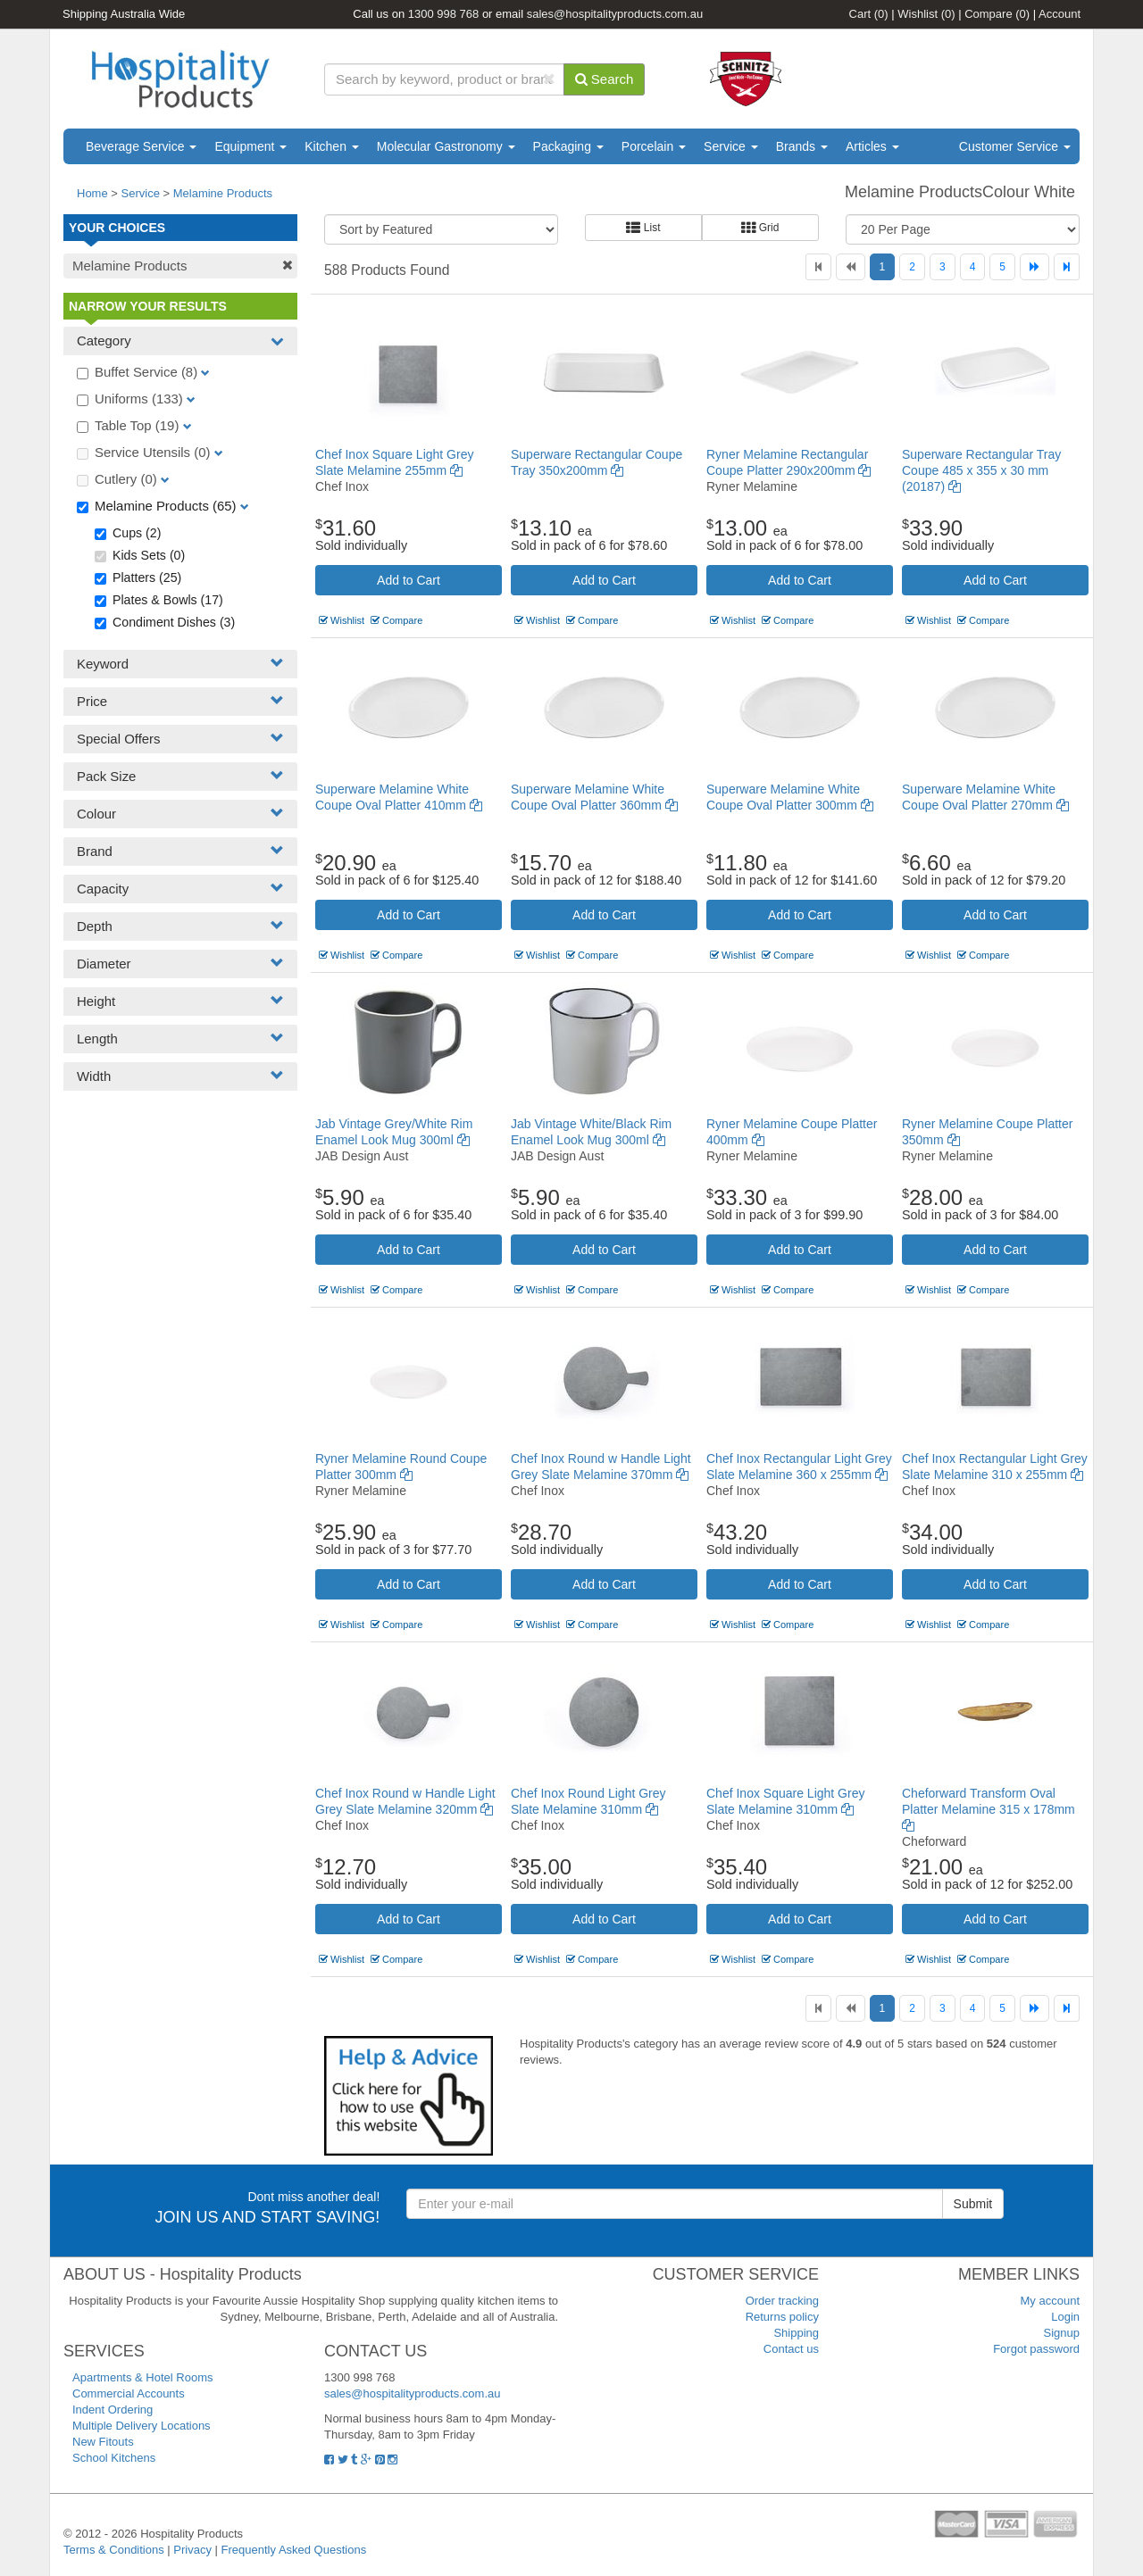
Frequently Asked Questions (294, 2549)
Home (92, 193)
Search (604, 79)
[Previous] (850, 266)
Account (1059, 14)
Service (731, 146)
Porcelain (654, 146)
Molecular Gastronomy (446, 146)
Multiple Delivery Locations (141, 2425)
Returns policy (782, 2316)
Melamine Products (222, 193)
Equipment (250, 146)
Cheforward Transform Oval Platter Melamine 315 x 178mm (988, 1809)
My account (1050, 2300)
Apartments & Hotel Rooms (142, 2377)
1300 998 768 (444, 14)
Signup (1062, 2332)
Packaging (568, 146)
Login (1065, 2316)
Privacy (192, 2549)
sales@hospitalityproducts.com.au (615, 14)
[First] (818, 266)
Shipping (796, 2332)
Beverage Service (141, 146)
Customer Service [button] (1015, 146)
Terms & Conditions (113, 2549)
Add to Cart (408, 580)
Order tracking (782, 2300)
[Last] (1067, 266)
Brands (802, 146)
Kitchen (332, 146)
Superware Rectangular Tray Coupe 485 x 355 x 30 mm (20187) (981, 470)
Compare (997, 14)
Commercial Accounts (128, 2393)
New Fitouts (103, 2441)
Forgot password (1036, 2349)
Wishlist (926, 14)
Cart (869, 14)
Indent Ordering (112, 2409)
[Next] (1034, 266)
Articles (872, 146)
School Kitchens (113, 2457)
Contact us (791, 2349)
